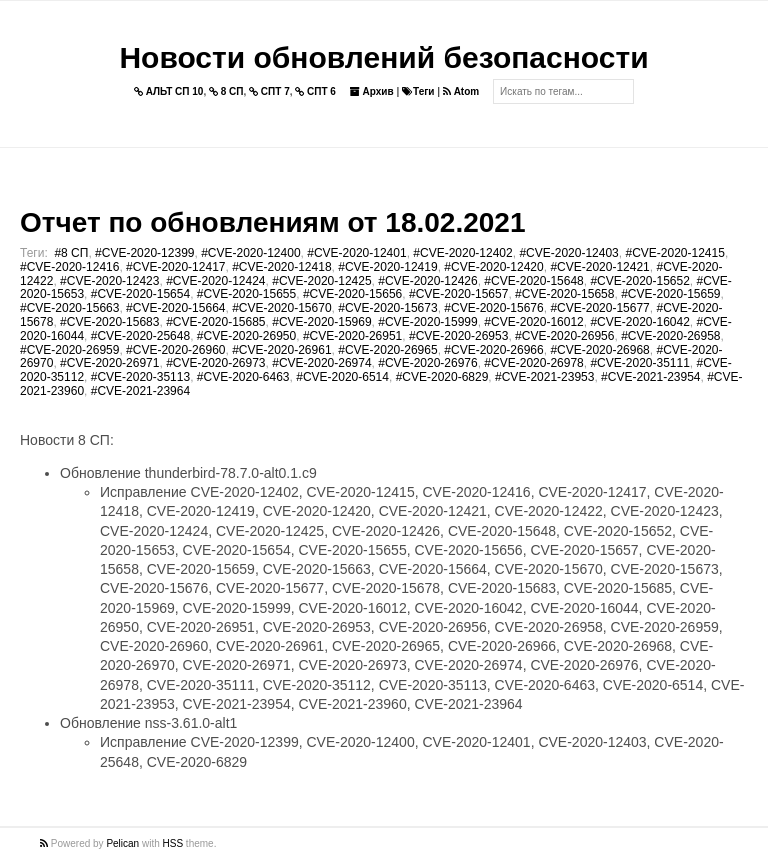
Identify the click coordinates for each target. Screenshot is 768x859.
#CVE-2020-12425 (321, 281)
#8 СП (71, 253)
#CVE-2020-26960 (175, 350)
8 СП (226, 91)
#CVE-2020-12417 (175, 267)
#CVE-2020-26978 (533, 363)
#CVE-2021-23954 (650, 377)
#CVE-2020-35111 (639, 363)
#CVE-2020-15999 (427, 322)
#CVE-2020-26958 (670, 336)
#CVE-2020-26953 (458, 336)
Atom (461, 91)
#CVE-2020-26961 (281, 350)
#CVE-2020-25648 (140, 336)
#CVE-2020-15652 (639, 281)
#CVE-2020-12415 (674, 253)
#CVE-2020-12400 (250, 253)
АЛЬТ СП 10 (169, 91)
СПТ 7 (269, 91)
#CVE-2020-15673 (387, 308)
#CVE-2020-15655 (246, 294)
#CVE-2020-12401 (356, 253)
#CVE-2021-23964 (140, 391)
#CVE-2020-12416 (69, 267)
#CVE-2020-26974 (321, 363)
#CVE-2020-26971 (109, 363)
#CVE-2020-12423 (109, 281)
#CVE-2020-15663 (69, 308)
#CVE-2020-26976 (427, 363)
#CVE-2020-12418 (281, 267)
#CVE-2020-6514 (342, 377)
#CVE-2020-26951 (352, 336)
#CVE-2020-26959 (69, 350)
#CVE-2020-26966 (493, 350)
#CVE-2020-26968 (599, 350)
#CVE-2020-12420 (493, 267)
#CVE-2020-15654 (140, 294)
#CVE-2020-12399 (144, 253)
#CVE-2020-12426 (427, 281)
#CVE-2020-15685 (215, 322)
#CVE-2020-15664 (175, 308)
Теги (418, 91)
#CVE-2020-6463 (243, 377)
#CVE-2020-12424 (215, 281)
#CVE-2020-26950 (246, 336)
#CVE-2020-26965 (387, 350)
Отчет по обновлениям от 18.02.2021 (272, 222)
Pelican (122, 843)
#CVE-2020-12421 (599, 267)
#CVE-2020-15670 (281, 308)
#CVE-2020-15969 (321, 322)
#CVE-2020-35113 (140, 377)
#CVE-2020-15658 (564, 294)
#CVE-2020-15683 (109, 322)
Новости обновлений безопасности (383, 57)
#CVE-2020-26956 (564, 336)
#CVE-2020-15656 (352, 294)
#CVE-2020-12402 (462, 253)
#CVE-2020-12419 (387, 267)
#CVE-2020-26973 (215, 363)
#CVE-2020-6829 (442, 377)
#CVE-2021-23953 (544, 377)
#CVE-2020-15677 (599, 308)
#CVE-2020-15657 (458, 294)
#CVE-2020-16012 (533, 322)
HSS (173, 843)
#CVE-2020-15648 (533, 281)
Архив (372, 91)
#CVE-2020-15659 (670, 294)
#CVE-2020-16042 (639, 322)
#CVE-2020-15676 (493, 308)
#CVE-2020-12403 (568, 253)
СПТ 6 (315, 91)
